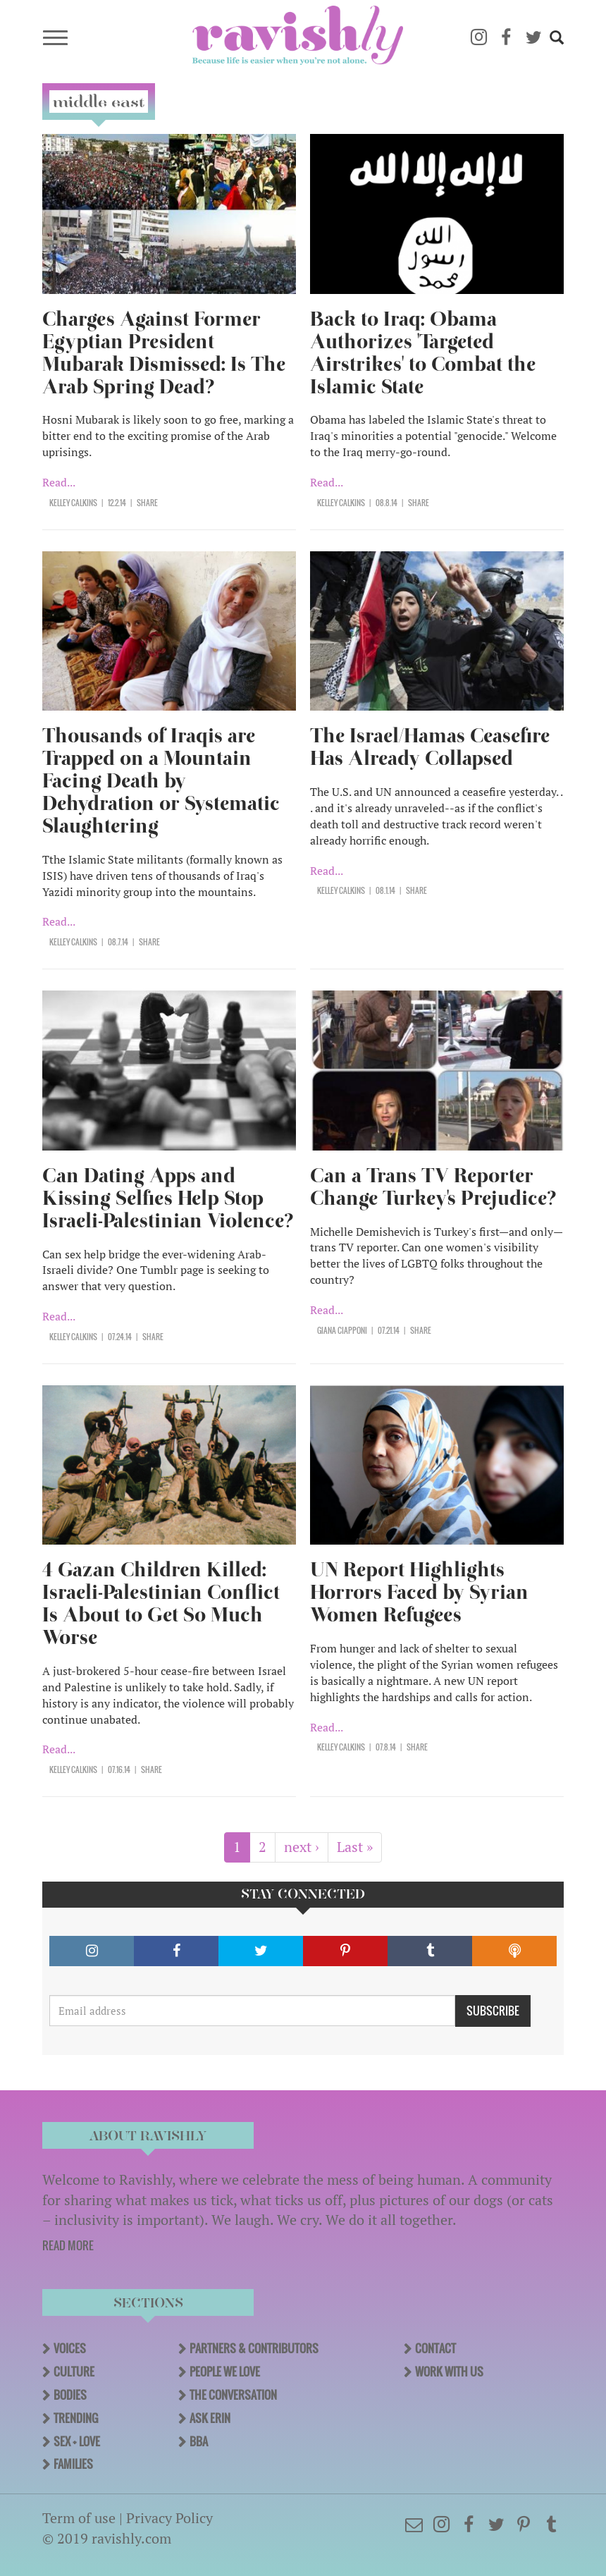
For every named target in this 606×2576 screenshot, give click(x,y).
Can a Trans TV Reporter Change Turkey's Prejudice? (433, 1186)
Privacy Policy (169, 2517)
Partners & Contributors (254, 2348)
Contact (435, 2348)
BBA (199, 2441)
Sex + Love (77, 2441)
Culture (74, 2371)
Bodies (70, 2394)
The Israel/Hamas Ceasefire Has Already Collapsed (430, 747)
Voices (70, 2348)
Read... (58, 482)
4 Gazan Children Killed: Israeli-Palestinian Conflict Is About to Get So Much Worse (161, 1603)
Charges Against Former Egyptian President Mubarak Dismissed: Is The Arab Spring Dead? (163, 353)
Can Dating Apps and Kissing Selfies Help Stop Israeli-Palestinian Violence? (168, 1198)
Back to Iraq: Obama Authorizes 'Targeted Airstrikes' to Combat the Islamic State (423, 353)
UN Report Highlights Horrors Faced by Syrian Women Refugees (419, 1592)
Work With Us (449, 2371)
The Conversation (233, 2394)
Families (73, 2463)
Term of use (79, 2517)
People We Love (225, 2371)
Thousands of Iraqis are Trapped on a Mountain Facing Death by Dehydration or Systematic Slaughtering (161, 780)
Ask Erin (210, 2418)
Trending (76, 2418)
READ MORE (68, 2245)
